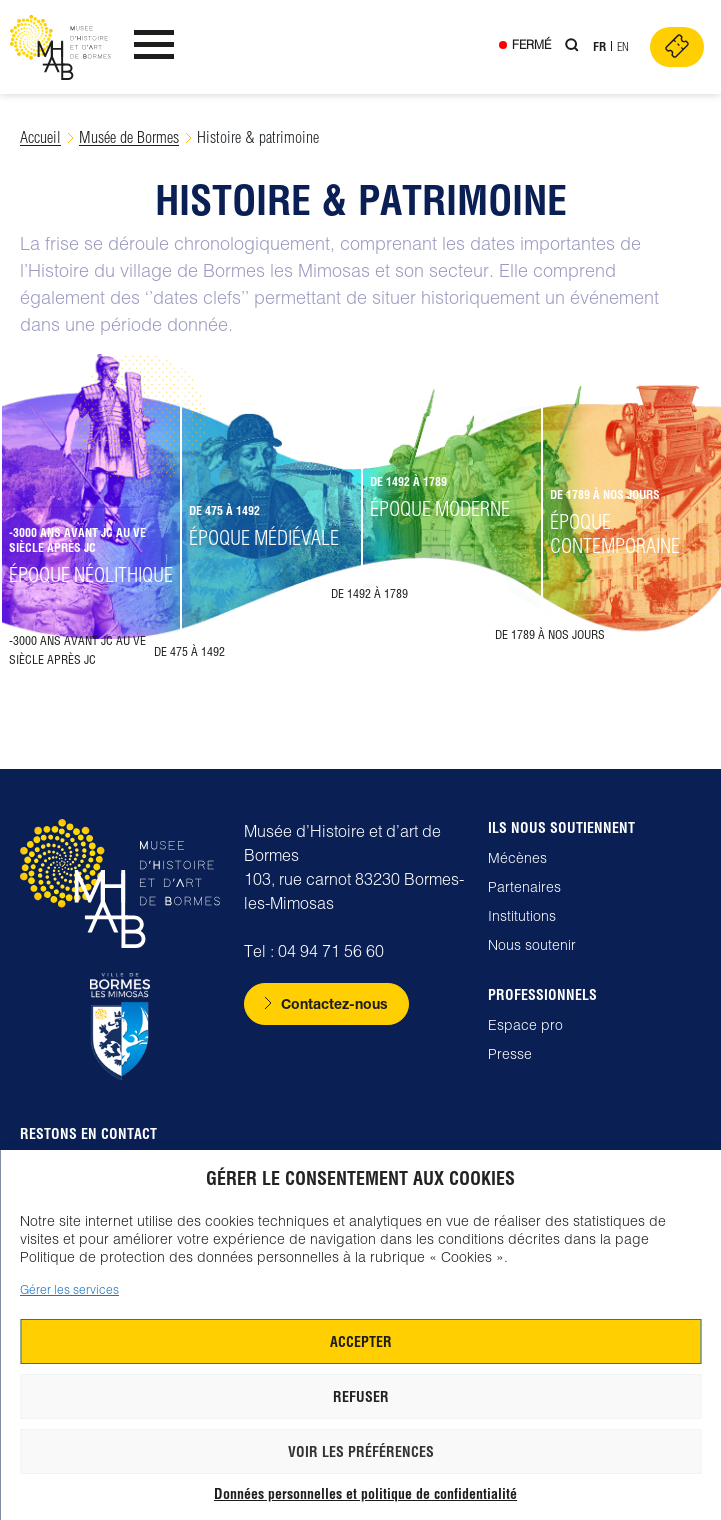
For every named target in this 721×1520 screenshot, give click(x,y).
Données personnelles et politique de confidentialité (365, 1494)
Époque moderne (440, 508)
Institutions (522, 916)
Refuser (361, 1397)
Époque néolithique (91, 574)
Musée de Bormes (129, 137)
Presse (510, 1054)
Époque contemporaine (615, 533)
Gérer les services (69, 1289)
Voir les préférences (361, 1452)
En (623, 46)
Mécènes (517, 858)
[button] (90, 526)
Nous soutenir (532, 945)
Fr (599, 46)
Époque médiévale (264, 537)
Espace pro (525, 1025)
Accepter (361, 1342)
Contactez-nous (334, 1003)
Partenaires (524, 887)
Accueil (40, 137)
